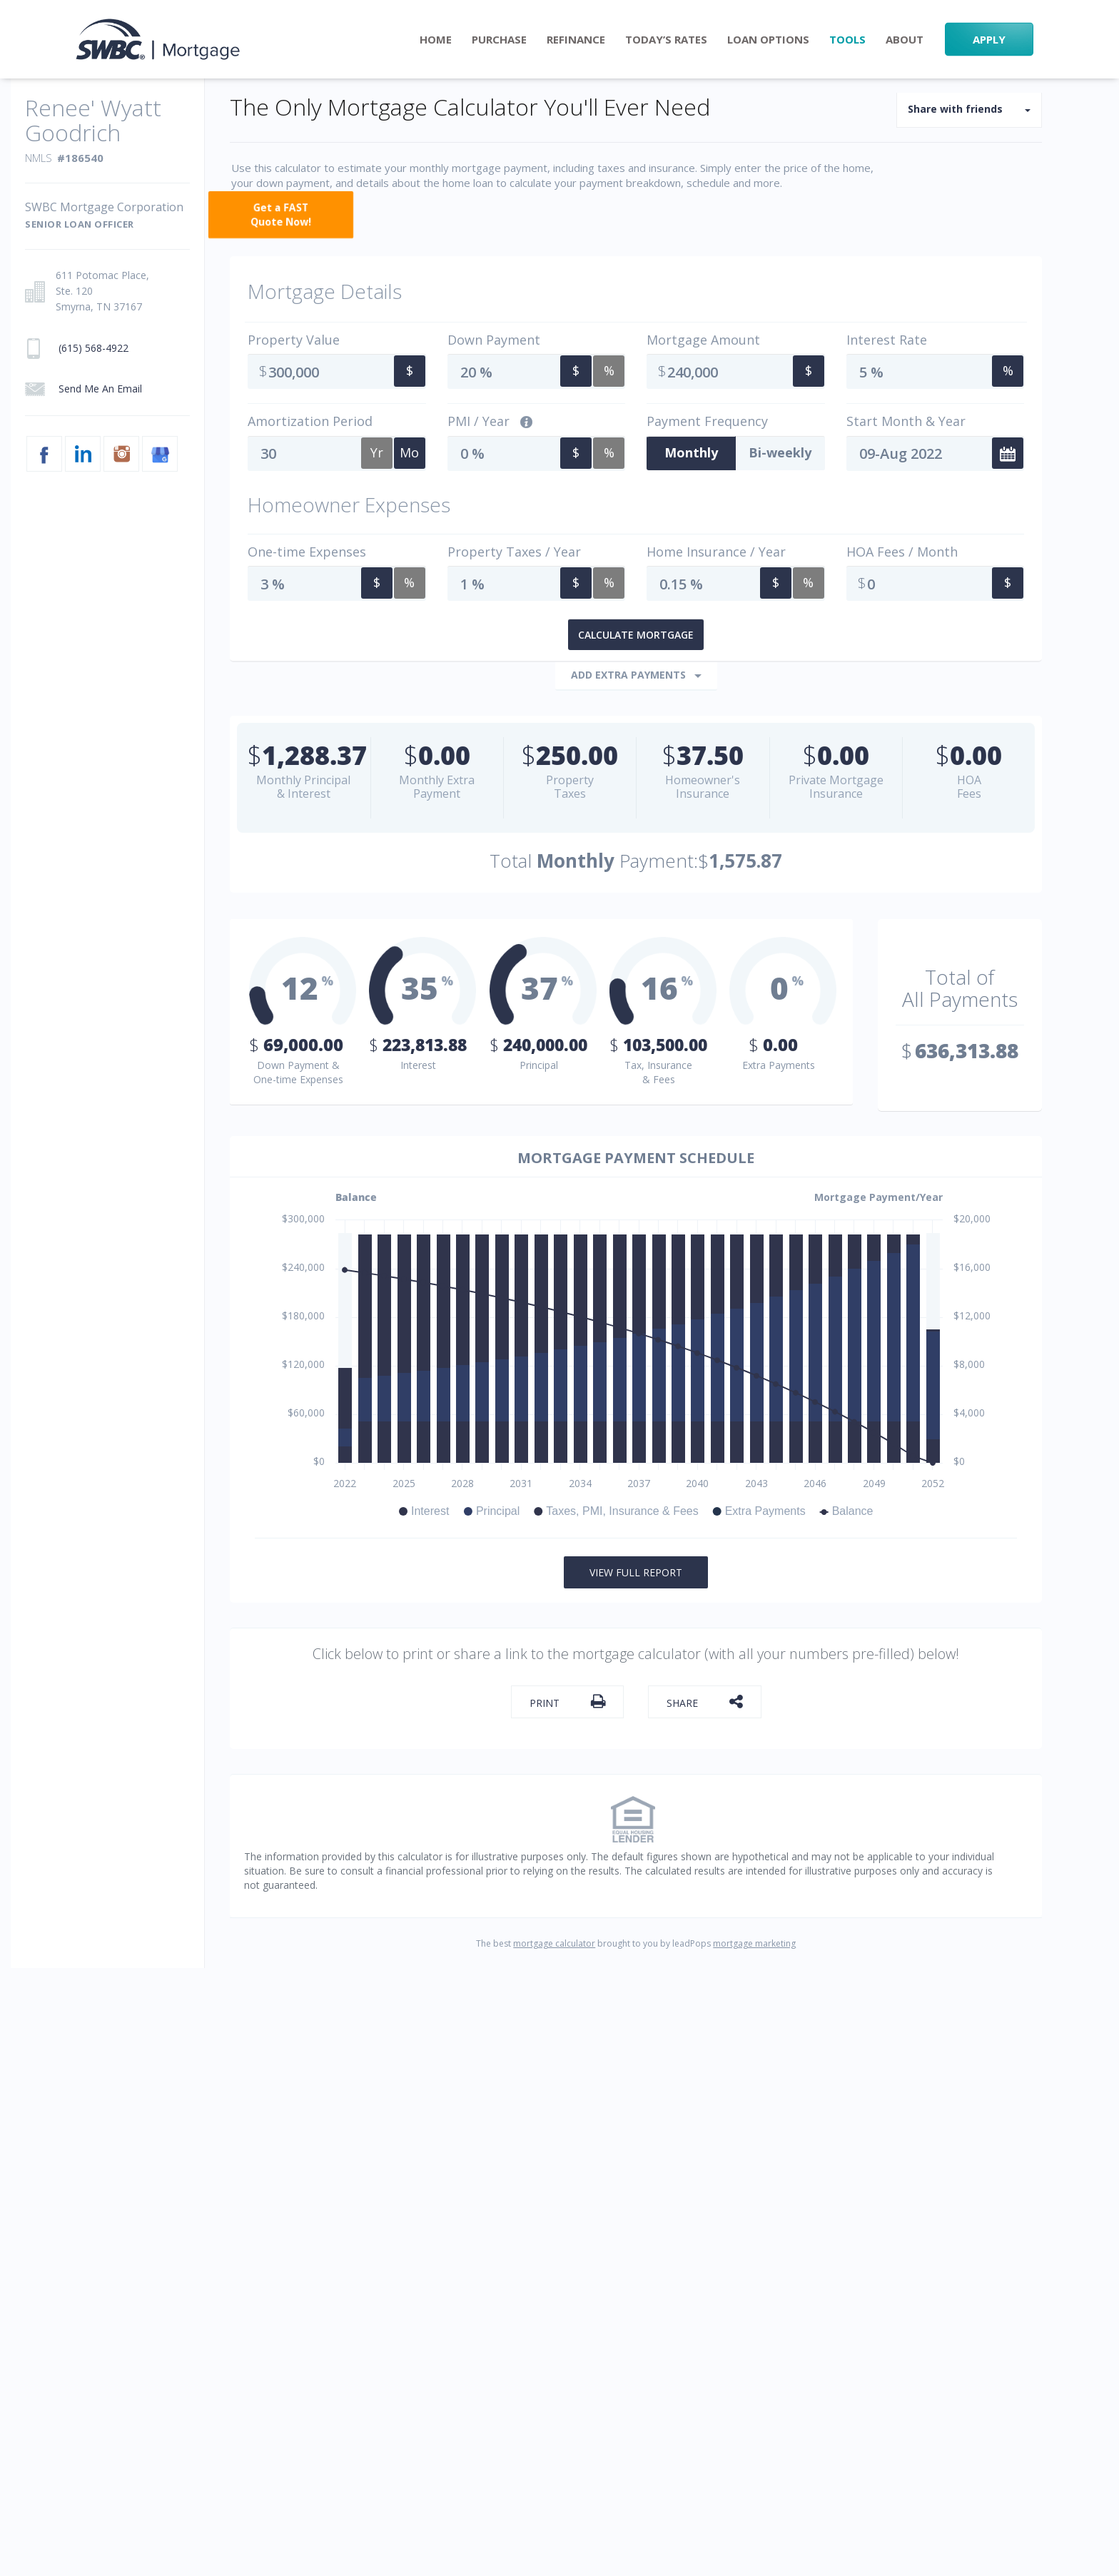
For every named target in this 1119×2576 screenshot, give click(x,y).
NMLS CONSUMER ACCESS (231, 2239)
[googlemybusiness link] (1023, 2269)
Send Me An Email (917, 2047)
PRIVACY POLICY (201, 2224)
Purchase (499, 39)
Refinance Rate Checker (666, 2047)
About (904, 39)
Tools (847, 39)
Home (436, 39)
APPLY (989, 39)
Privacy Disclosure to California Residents (420, 2224)
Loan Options (768, 39)
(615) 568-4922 (906, 2146)
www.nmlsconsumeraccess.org (482, 2274)
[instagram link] (964, 2269)
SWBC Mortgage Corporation (254, 2254)
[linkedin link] (904, 2269)
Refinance (576, 39)
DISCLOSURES (370, 2239)
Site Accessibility (641, 2106)
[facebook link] (845, 2269)
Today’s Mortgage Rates (665, 2076)
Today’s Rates (666, 39)
